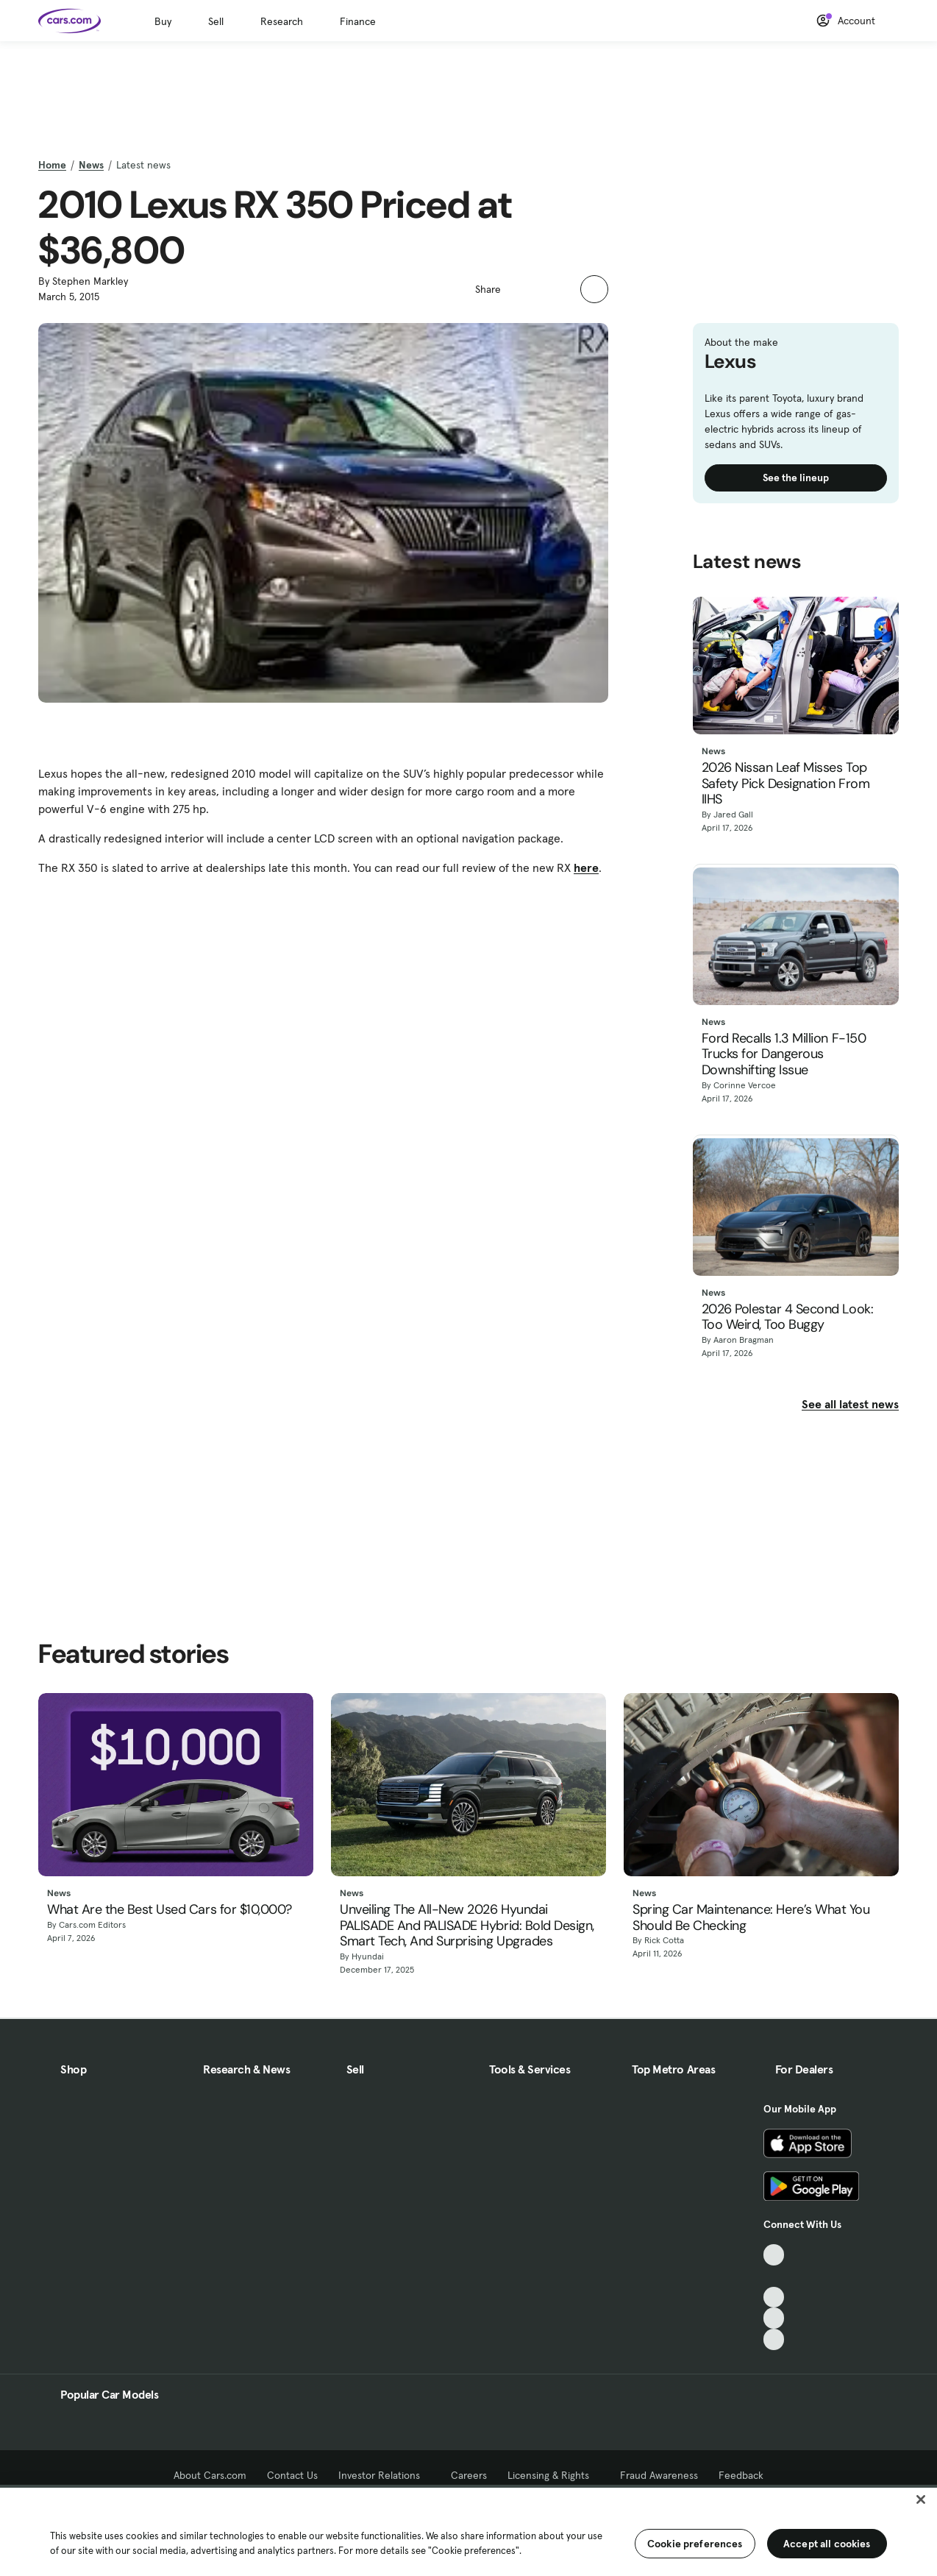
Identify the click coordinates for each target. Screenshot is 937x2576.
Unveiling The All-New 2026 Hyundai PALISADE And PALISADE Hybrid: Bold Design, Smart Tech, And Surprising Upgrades (467, 1926)
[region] (468, 2530)
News (91, 164)
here (586, 867)
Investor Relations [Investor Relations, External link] (384, 2475)
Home (52, 164)
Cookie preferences (695, 2543)
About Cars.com (210, 2475)
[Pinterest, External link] (774, 2339)
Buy (162, 21)
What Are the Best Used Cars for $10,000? (169, 1910)
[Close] (921, 2499)
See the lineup (796, 477)
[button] (520, 288)
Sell (216, 21)
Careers (469, 2475)
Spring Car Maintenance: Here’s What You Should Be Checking (751, 1918)
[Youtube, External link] (774, 2297)
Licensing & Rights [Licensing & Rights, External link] (553, 2475)
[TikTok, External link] (774, 2254)
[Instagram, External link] (774, 2318)
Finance (358, 21)
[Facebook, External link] (774, 2276)
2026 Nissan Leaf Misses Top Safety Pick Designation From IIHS (786, 784)
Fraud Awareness (659, 2475)
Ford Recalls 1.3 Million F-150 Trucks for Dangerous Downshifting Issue (784, 1055)
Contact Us (292, 2475)
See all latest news (850, 1404)
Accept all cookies (827, 2543)
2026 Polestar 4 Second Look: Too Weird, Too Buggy (788, 1317)
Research (281, 21)
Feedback (741, 2475)
